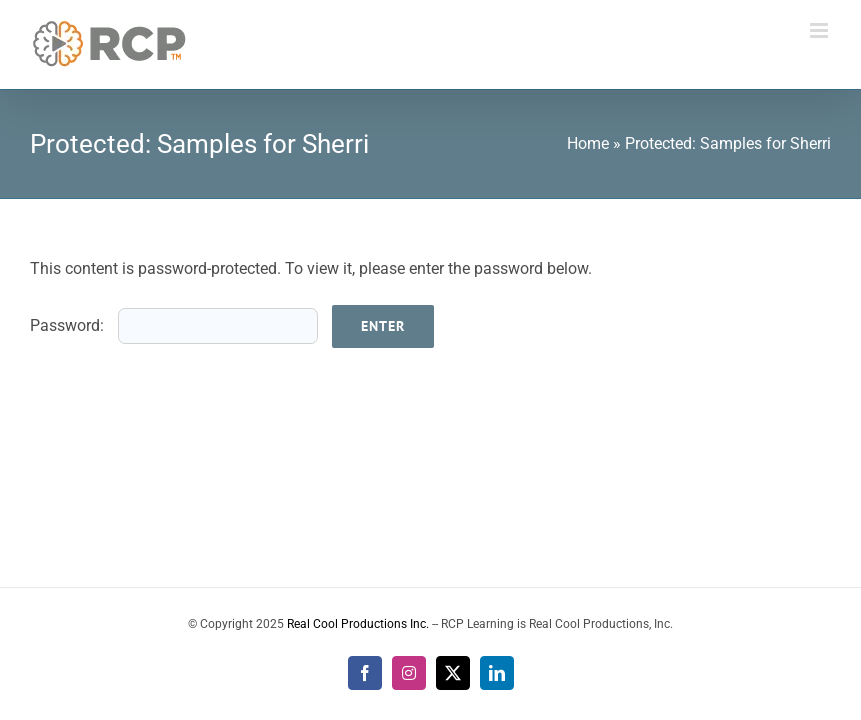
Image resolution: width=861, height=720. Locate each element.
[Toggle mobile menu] (820, 30)
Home (588, 143)
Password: (174, 325)
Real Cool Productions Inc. (358, 624)
